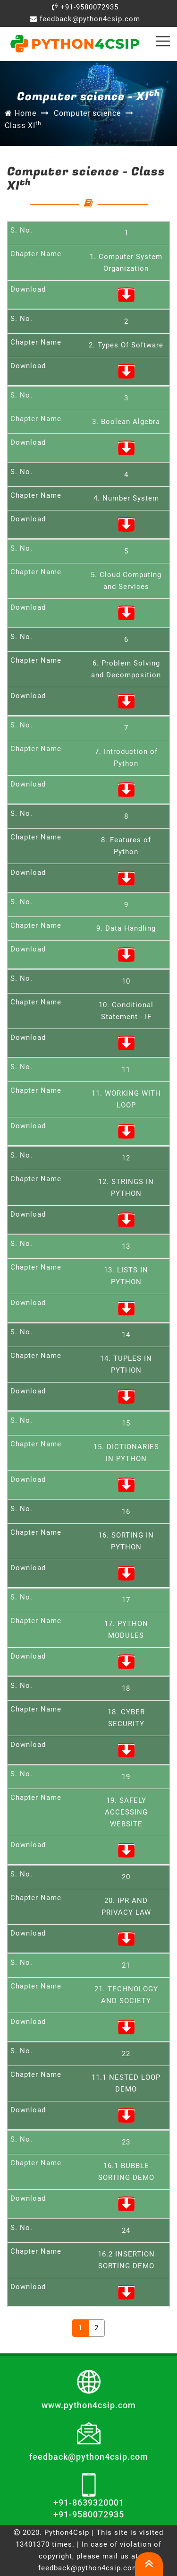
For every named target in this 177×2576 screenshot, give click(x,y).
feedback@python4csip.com (85, 19)
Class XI (23, 125)
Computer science (87, 113)
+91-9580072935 (85, 7)
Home (20, 113)
